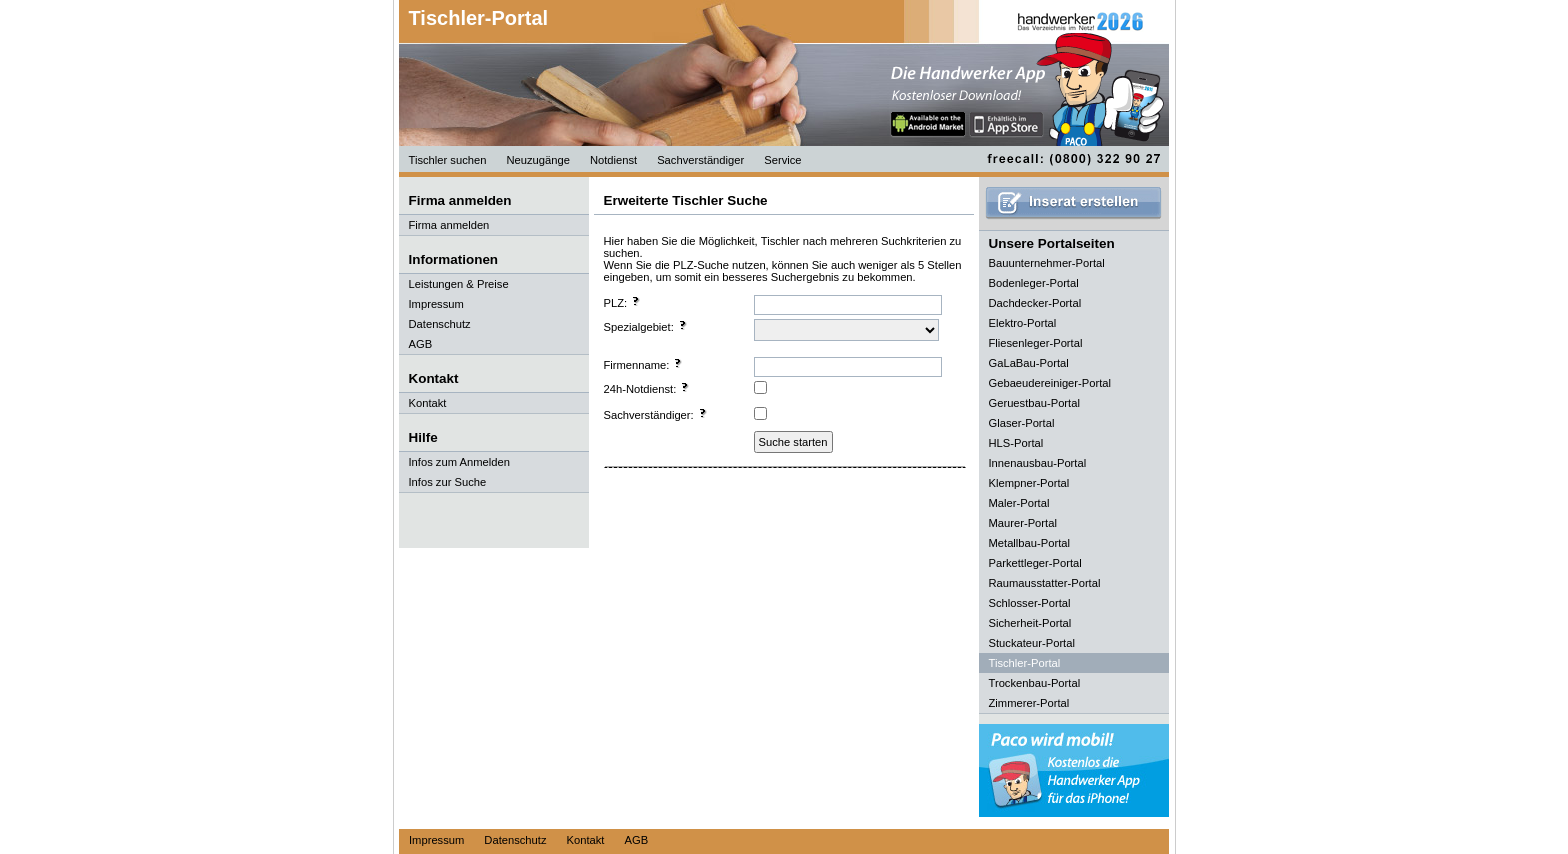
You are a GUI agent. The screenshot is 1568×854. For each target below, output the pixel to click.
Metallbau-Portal (1029, 543)
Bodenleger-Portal (1034, 283)
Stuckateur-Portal (1032, 643)
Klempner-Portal (1029, 483)
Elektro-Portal (1023, 323)
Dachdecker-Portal (1035, 303)
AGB (421, 344)
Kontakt (428, 403)
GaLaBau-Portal (1029, 363)
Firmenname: (644, 364)
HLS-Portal (1016, 443)
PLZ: (623, 302)
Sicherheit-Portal (1030, 623)
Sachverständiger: (656, 414)
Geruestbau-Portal (1034, 403)
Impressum (436, 304)
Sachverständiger (700, 160)
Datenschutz (440, 324)
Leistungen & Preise (459, 284)
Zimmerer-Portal (1029, 703)
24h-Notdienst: (647, 388)
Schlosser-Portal (1030, 603)
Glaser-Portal (1022, 423)
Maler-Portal (1019, 503)
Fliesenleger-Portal (1036, 343)
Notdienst (613, 160)
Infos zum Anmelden (459, 462)
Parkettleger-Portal (1035, 563)
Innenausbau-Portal (1038, 463)
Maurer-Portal (1023, 523)
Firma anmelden (449, 225)
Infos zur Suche (448, 482)
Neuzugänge (537, 160)
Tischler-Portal (479, 18)
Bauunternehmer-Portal (1047, 263)
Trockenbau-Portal (1035, 683)
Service (782, 160)
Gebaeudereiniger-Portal (1050, 383)
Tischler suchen (448, 160)
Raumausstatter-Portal (1045, 583)
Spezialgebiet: (646, 326)
